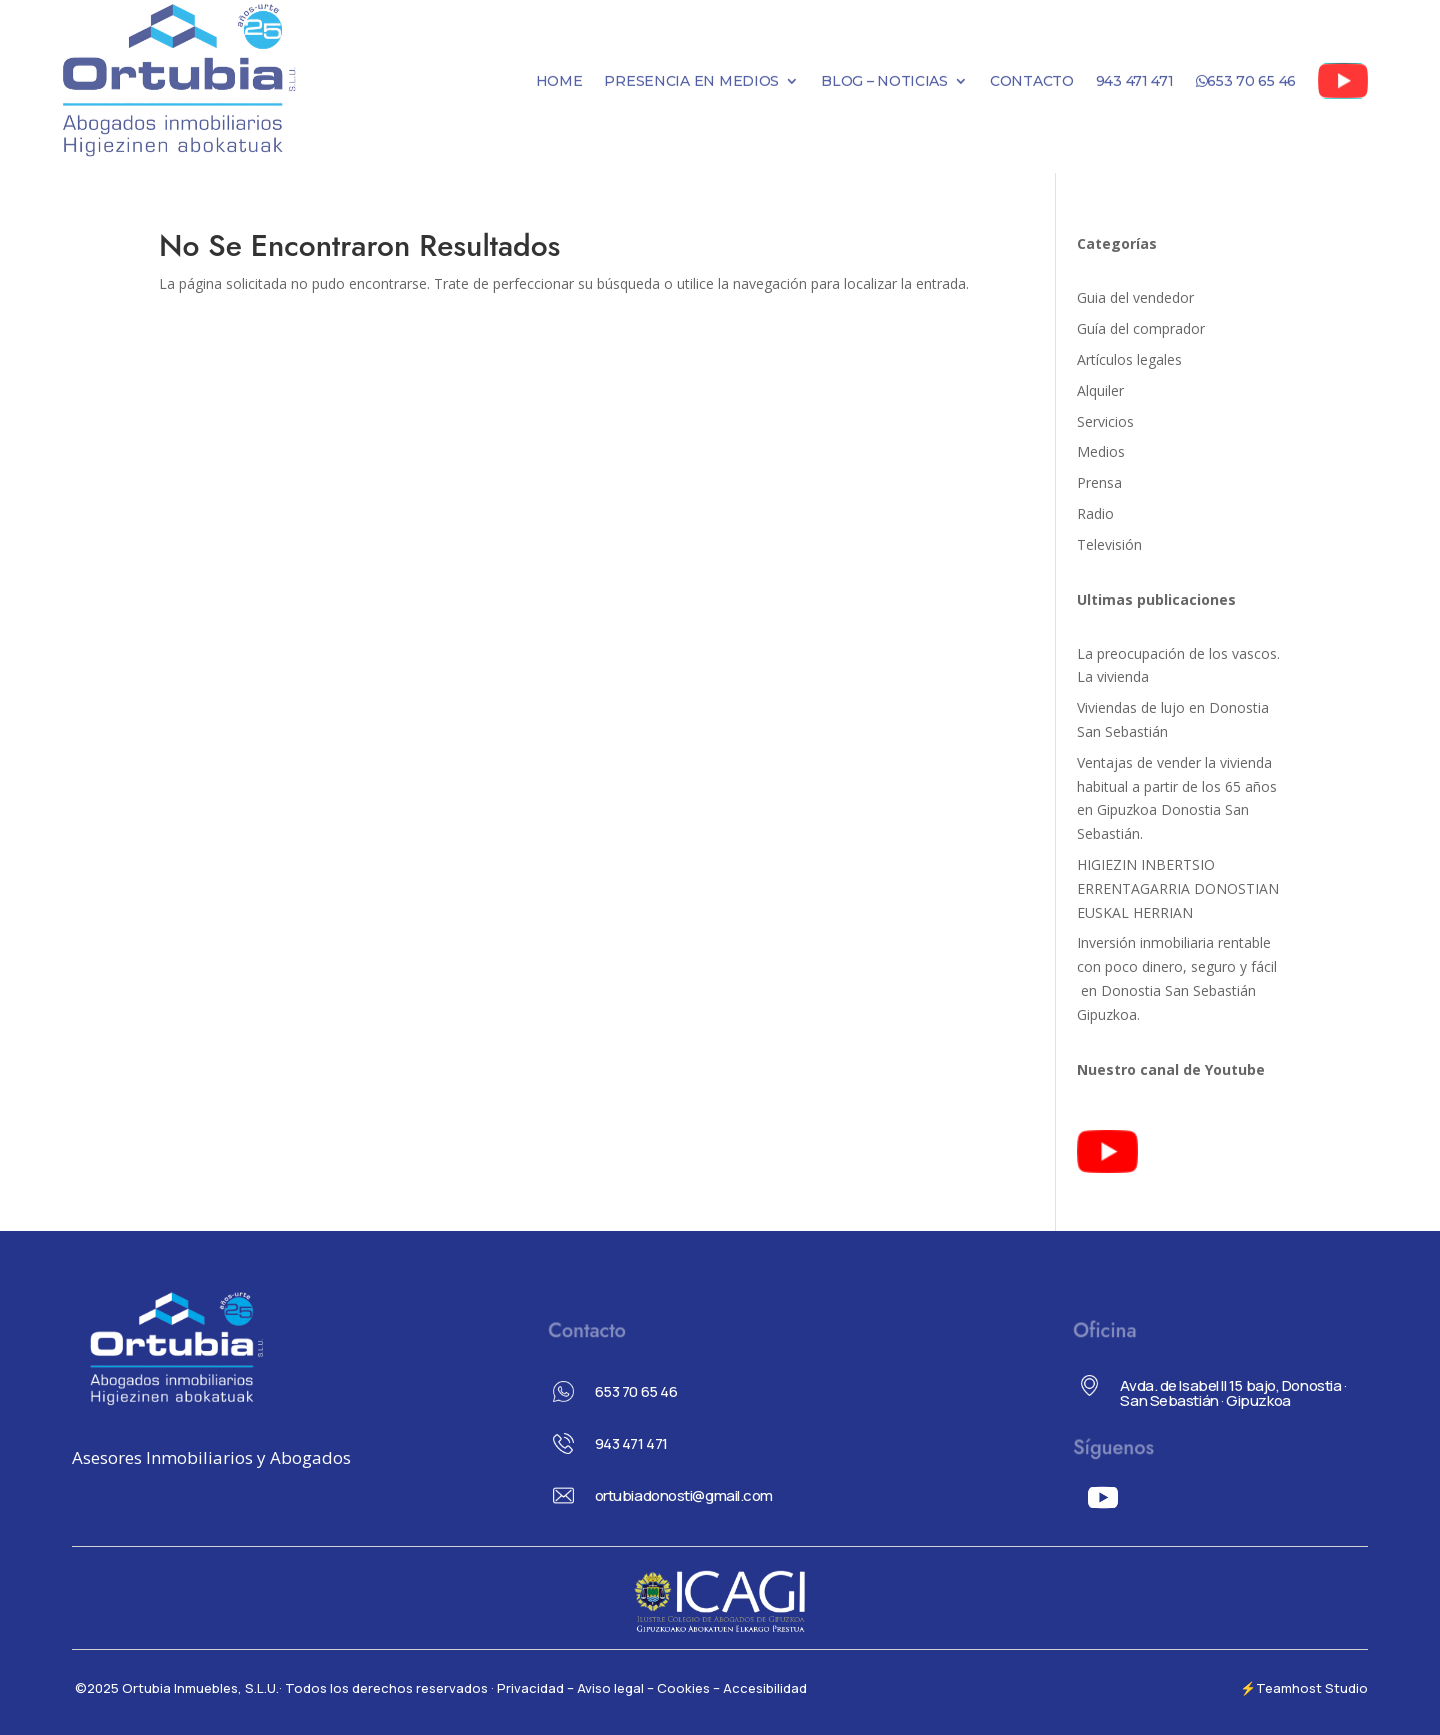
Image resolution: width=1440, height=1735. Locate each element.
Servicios (1105, 421)
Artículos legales (1129, 359)
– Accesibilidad (760, 1688)
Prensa (1099, 482)
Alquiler (1100, 390)
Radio (1095, 513)
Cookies (683, 1688)
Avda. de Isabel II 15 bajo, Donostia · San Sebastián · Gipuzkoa (1233, 1393)
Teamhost (1289, 1688)
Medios (1101, 451)
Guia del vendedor (1135, 297)
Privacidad (532, 1688)
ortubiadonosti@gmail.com (684, 1495)
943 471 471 (631, 1443)
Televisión (1109, 544)
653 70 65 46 (636, 1391)
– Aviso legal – (610, 1688)
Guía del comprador (1141, 328)
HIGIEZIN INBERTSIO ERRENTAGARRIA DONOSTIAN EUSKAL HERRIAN (1178, 888)
